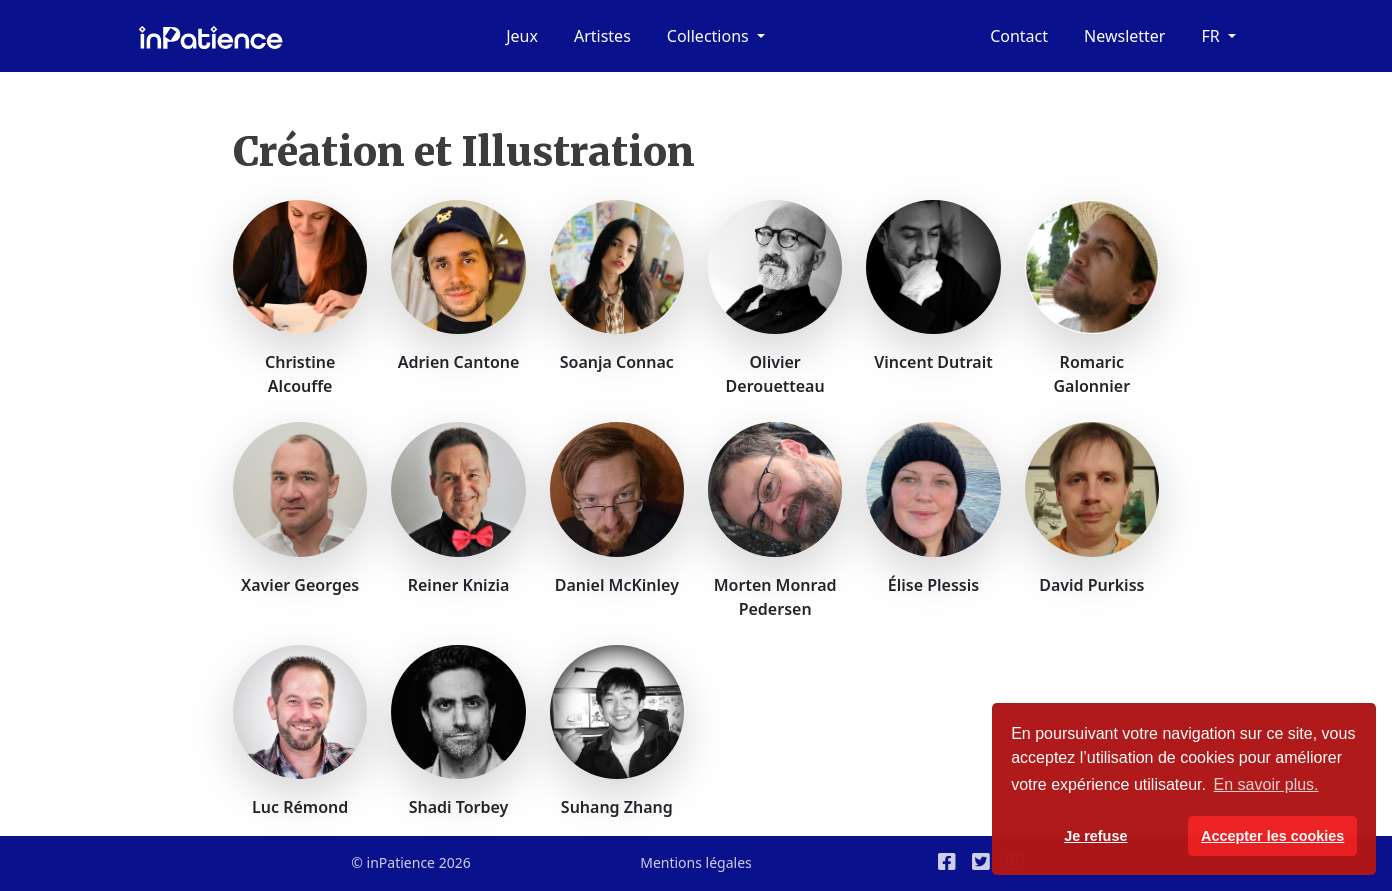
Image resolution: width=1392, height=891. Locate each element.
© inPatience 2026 (410, 862)
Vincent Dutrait (933, 362)
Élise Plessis (933, 585)
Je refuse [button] (1095, 836)
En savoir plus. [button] (1266, 784)
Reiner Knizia (459, 585)
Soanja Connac (617, 362)
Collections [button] (710, 36)
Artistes (602, 36)
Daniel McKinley (617, 585)
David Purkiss (1091, 585)
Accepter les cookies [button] (1272, 836)
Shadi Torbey (459, 807)
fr (1212, 36)
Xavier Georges (300, 585)
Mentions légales (696, 862)
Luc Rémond (300, 807)
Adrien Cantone (459, 362)
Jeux (522, 36)
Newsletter (1124, 36)
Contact (1019, 36)
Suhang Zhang (617, 807)
